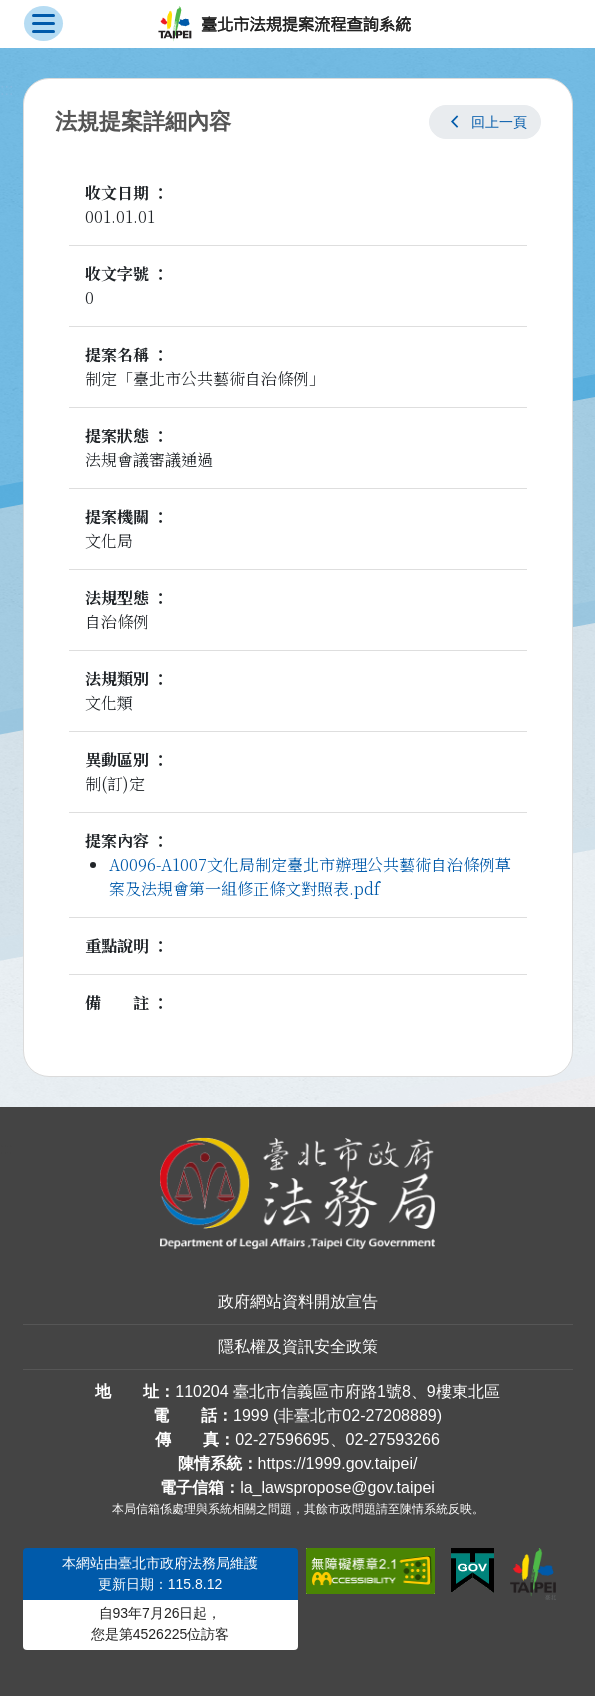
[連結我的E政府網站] (472, 1571)
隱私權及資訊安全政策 (298, 1346)
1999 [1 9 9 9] (251, 1415)
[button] (485, 122)
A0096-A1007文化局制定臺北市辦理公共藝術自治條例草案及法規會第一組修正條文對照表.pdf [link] (310, 876)
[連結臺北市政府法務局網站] (298, 1193)
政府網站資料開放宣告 (298, 1301)
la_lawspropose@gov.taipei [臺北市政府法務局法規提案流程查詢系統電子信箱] (337, 1487)
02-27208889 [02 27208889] (389, 1415)
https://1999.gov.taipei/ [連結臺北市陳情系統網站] (338, 1463)
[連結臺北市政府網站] (533, 1574)
